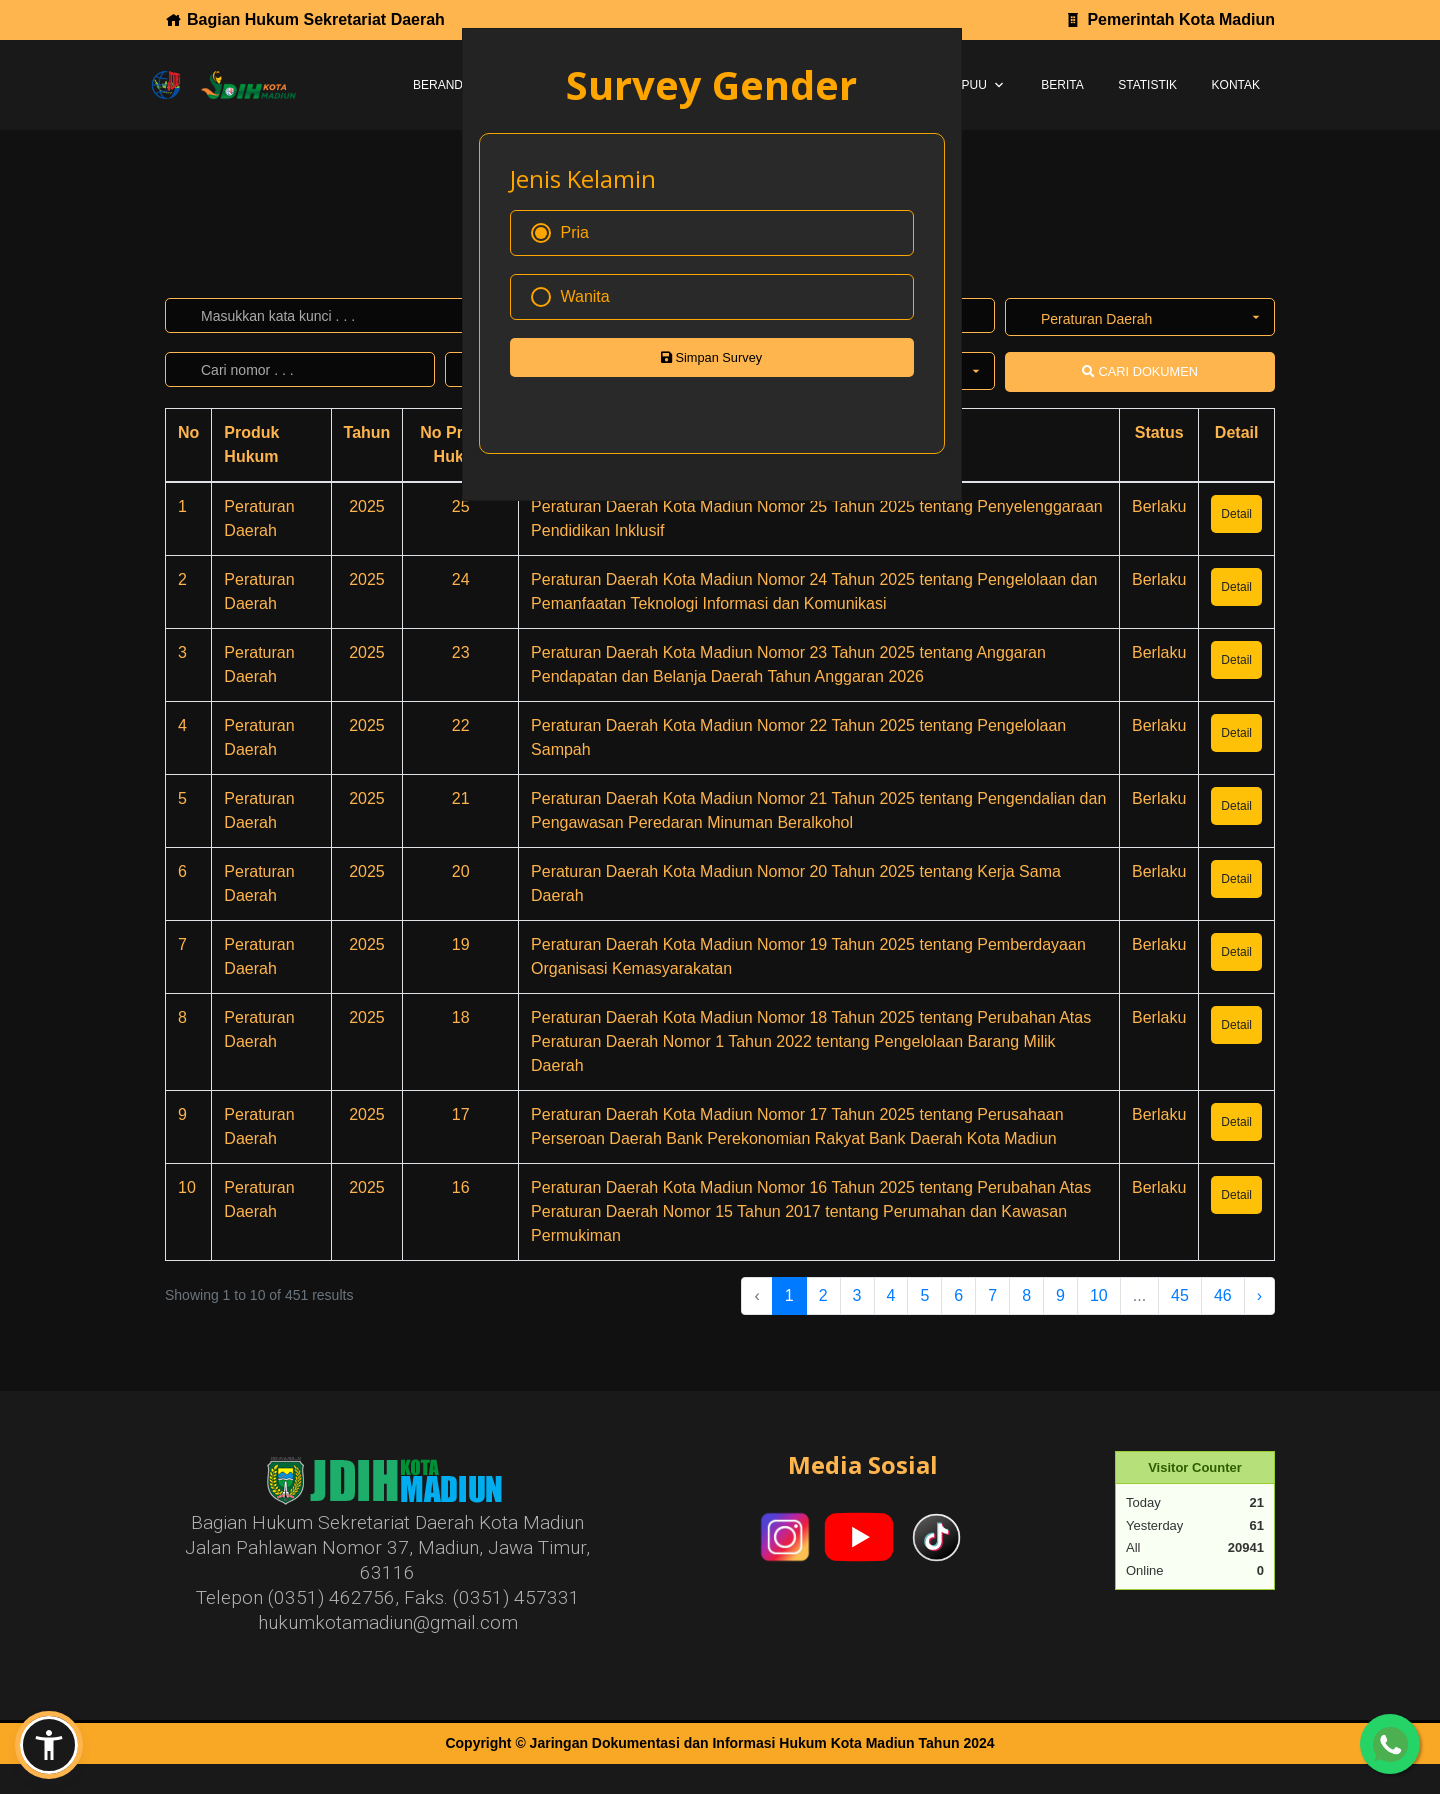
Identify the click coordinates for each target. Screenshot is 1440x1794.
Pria (560, 233)
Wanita (570, 297)
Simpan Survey (711, 357)
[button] (49, 1745)
